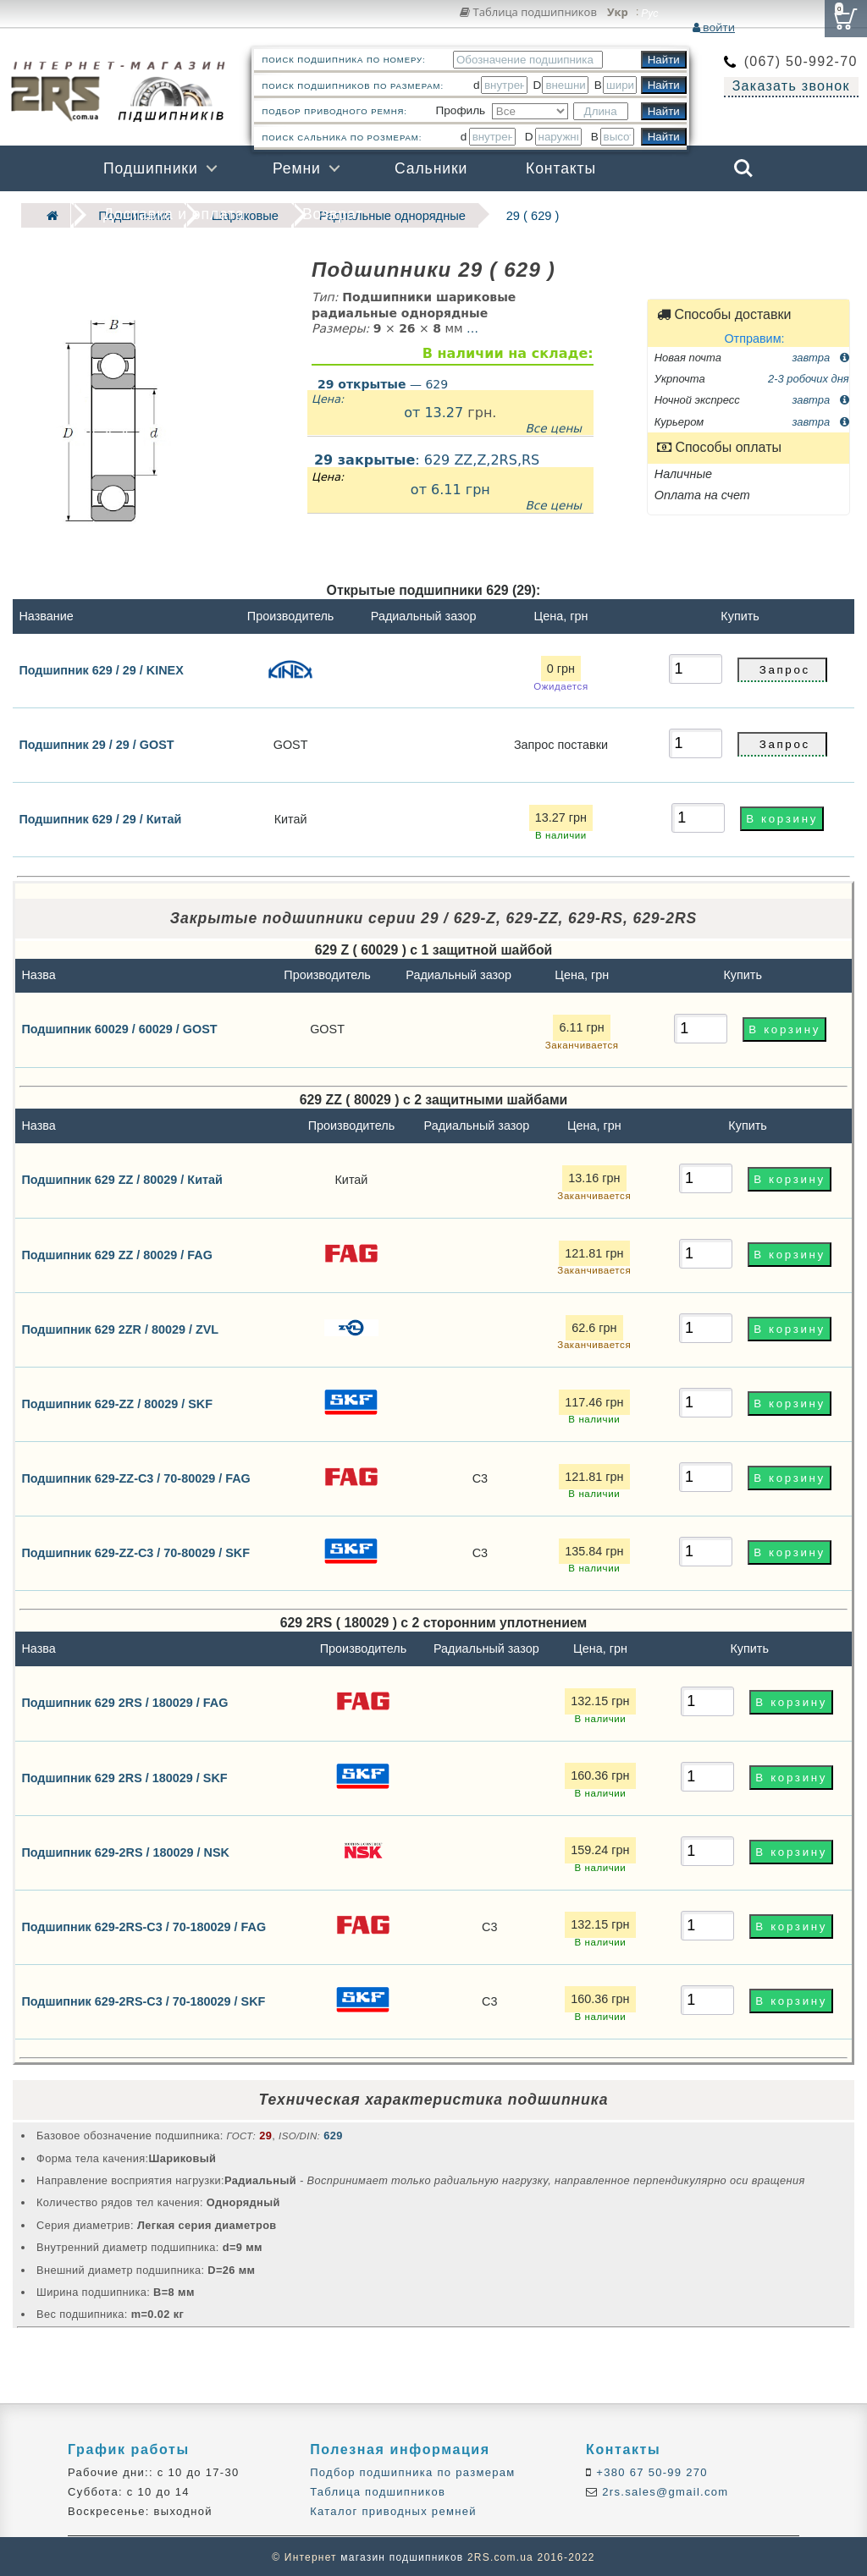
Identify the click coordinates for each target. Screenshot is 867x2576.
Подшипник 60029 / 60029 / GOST (119, 1027)
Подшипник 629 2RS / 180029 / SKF (124, 1775)
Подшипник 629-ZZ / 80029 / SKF (117, 1401)
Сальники (431, 168)
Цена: (328, 397)
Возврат (332, 214)
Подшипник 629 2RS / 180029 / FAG (124, 1701)
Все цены (553, 425)
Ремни (297, 168)
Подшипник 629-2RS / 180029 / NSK (125, 1850)
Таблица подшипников (528, 11)
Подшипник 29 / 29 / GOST (96, 743)
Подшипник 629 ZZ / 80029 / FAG (117, 1252)
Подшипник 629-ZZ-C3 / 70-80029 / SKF (135, 1550)
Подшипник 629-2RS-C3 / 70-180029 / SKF (143, 1999)
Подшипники (150, 168)
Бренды (661, 214)
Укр (617, 13)
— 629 (383, 381)
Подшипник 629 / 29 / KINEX (101, 667)
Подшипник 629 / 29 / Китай (100, 817)
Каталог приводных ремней (393, 2509)
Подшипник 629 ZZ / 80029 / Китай (121, 1178)
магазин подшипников (401, 2556)
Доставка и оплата (174, 214)
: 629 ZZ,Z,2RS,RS (450, 481)
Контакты (561, 168)
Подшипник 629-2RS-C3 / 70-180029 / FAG (143, 1924)
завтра (820, 355)
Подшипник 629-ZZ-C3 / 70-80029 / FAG (135, 1476)
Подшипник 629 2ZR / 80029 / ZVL (119, 1327)
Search (743, 168)
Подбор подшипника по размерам (412, 2470)
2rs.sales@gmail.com (663, 2490)
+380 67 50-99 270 (650, 2470)
